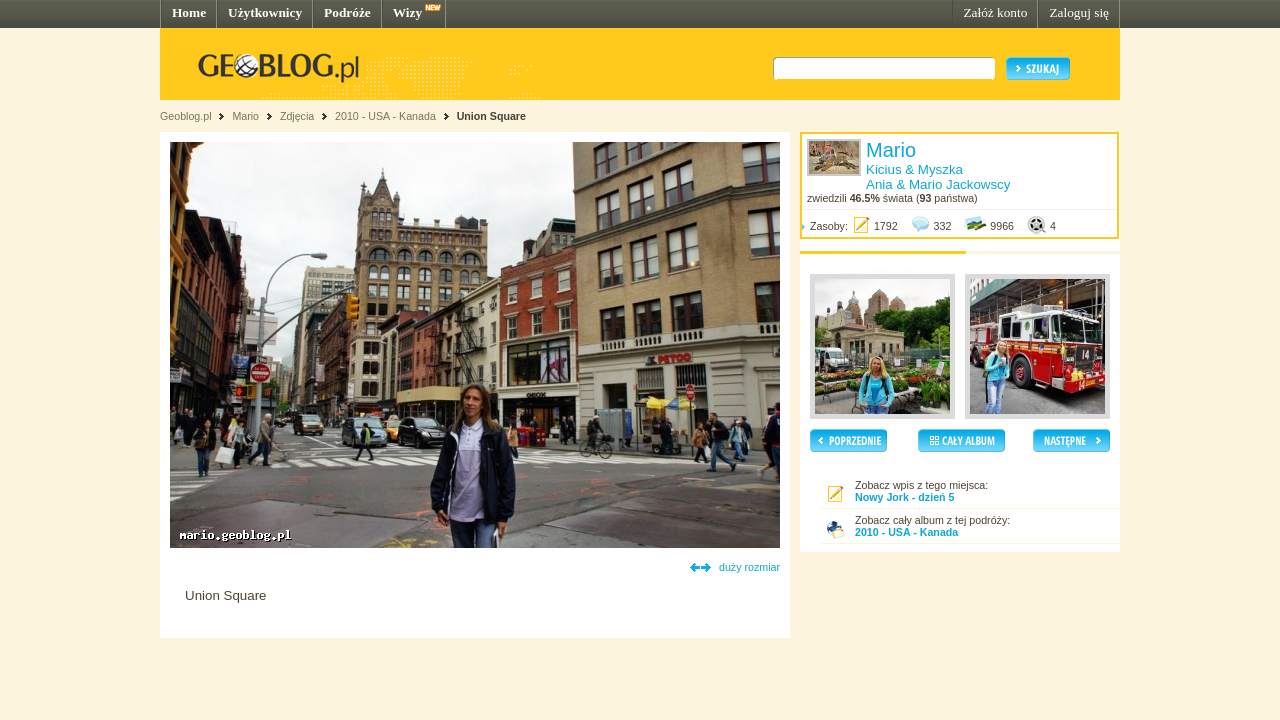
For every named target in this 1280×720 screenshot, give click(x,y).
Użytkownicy (265, 12)
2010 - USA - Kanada (385, 116)
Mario (245, 116)
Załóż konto (995, 12)
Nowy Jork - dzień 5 (904, 497)
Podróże (347, 12)
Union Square (491, 116)
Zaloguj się (1079, 12)
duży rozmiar (749, 567)
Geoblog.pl (186, 116)
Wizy (407, 12)
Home (189, 12)
